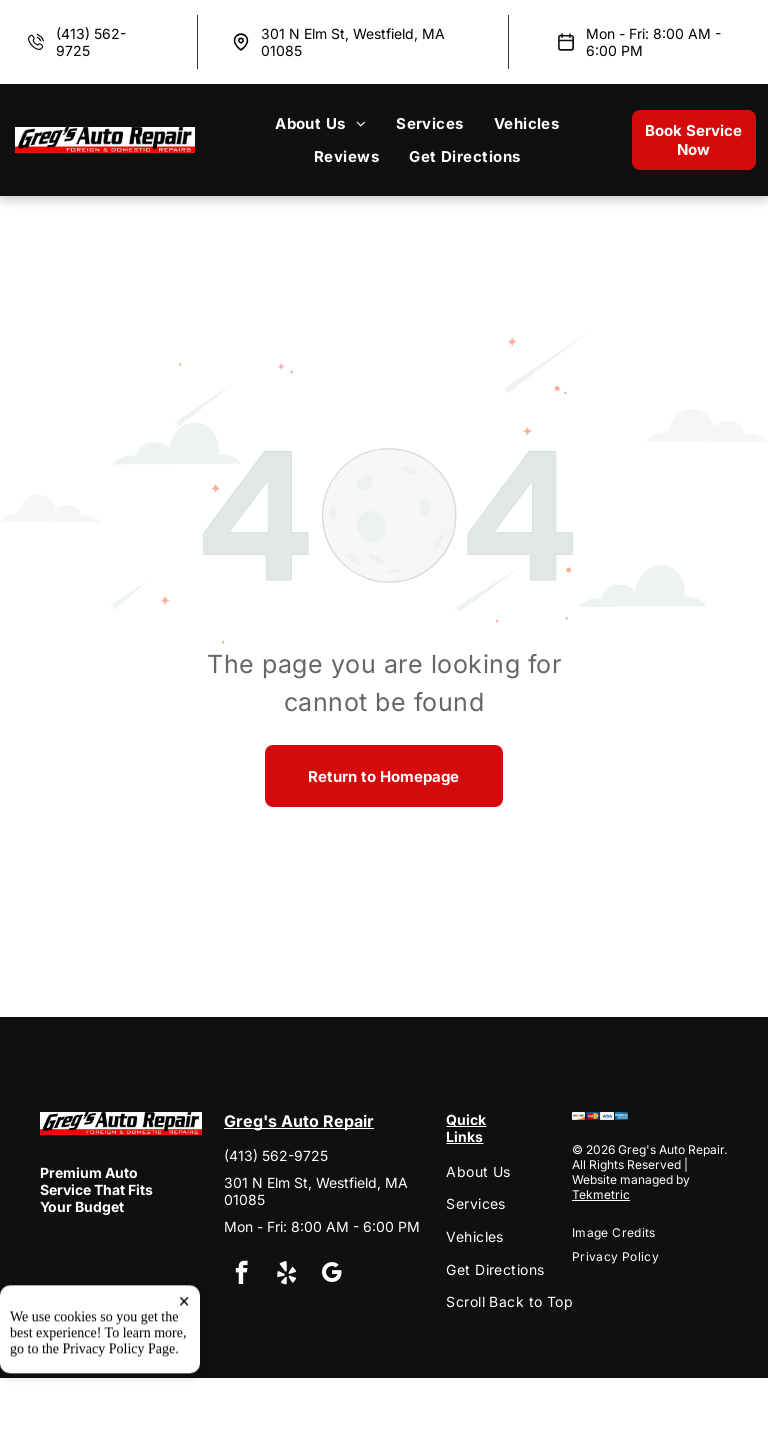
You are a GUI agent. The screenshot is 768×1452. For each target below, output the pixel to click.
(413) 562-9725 (276, 1155)
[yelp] (286, 1275)
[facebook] (241, 1275)
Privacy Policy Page (119, 1415)
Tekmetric (601, 1194)
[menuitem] (320, 123)
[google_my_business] (331, 1275)
